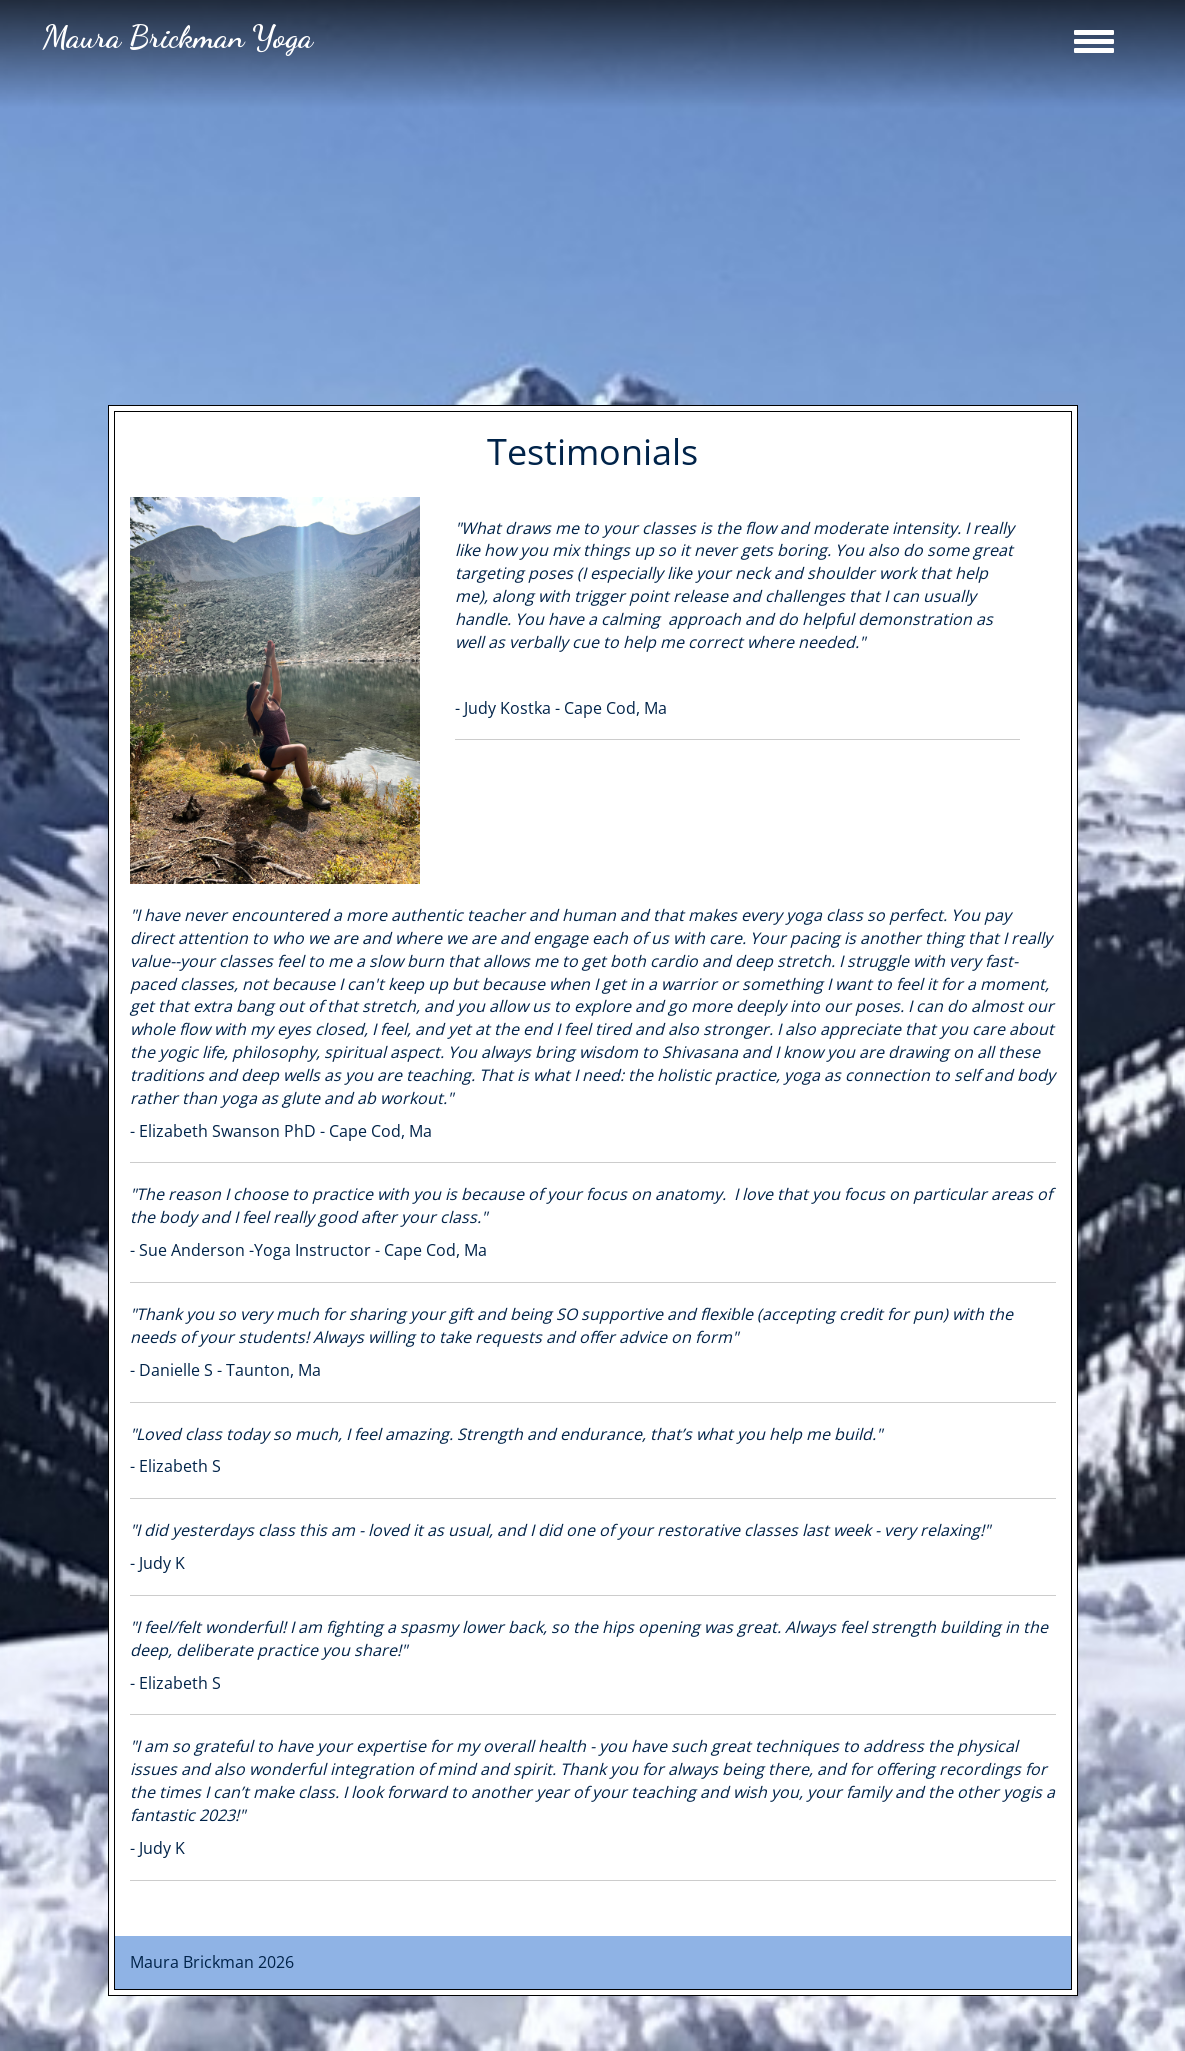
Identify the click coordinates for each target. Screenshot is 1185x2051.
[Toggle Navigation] (1094, 41)
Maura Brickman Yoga (178, 37)
